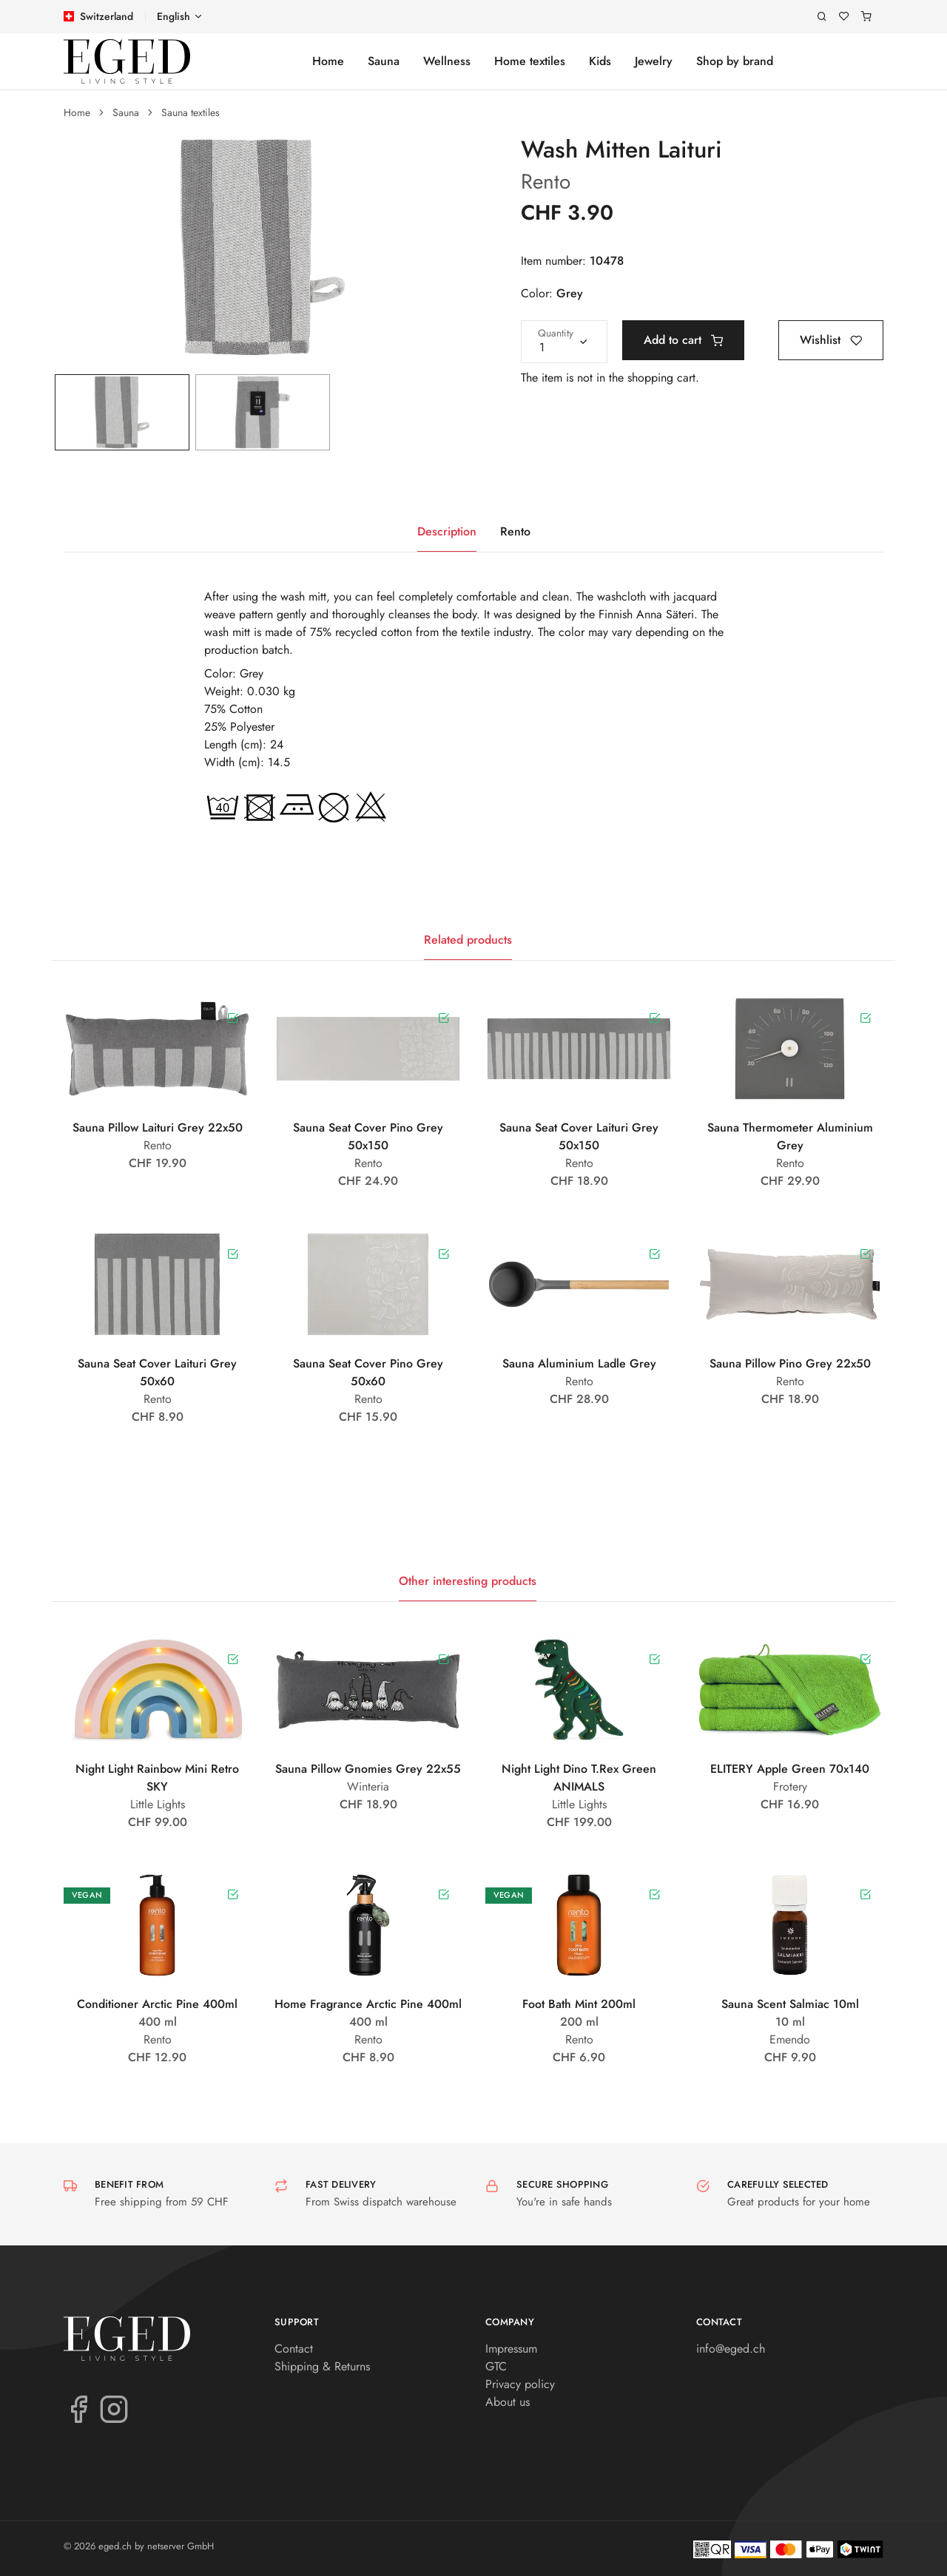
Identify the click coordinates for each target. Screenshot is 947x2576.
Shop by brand (734, 61)
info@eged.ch (730, 2348)
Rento (545, 181)
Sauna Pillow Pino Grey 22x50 (790, 1363)
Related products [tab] (468, 939)
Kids (600, 61)
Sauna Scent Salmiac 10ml (790, 2003)
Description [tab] (446, 531)
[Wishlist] (844, 16)
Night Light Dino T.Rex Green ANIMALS (579, 1777)
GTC (496, 2366)
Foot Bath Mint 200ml (579, 2003)
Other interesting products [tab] (467, 1580)
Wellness (447, 61)
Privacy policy (520, 2384)
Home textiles (529, 61)
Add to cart (683, 339)
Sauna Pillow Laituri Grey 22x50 (158, 1127)
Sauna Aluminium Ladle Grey (579, 1363)
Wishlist (831, 339)
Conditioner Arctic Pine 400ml (157, 2003)
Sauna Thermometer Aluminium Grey (790, 1136)
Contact (293, 2348)
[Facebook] (78, 2408)
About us (507, 2401)
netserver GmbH (180, 2546)
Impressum (511, 2348)
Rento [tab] (515, 531)
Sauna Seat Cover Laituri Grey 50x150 (578, 1136)
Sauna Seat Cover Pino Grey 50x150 (368, 1136)
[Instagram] (114, 2408)
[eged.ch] (127, 61)
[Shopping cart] (866, 16)
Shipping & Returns (322, 2366)
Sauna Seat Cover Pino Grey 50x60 (368, 1372)
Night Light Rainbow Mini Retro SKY (157, 1777)
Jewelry (654, 61)
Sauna (384, 61)
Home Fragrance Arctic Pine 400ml (368, 2003)
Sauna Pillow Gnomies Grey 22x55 (368, 1768)
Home (328, 61)
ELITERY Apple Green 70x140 (789, 1768)
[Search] (822, 16)
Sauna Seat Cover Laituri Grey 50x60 (157, 1372)
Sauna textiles (190, 112)
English (173, 16)
